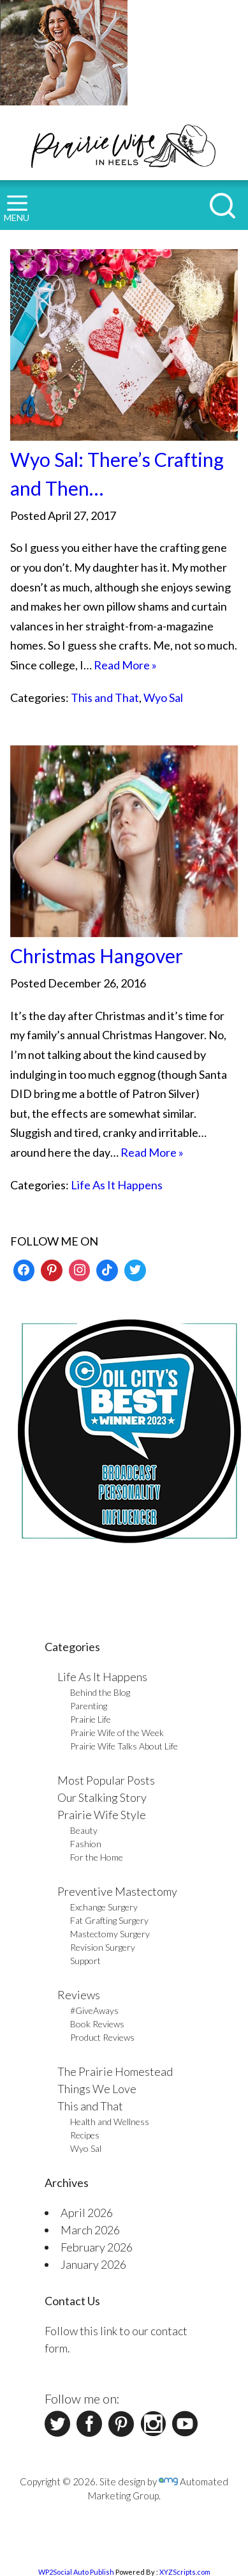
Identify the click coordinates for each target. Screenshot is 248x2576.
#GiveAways (94, 2010)
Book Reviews (97, 2023)
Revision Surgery (102, 1947)
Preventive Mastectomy (117, 1891)
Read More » (125, 665)
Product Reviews (102, 2037)
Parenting (88, 1705)
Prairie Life (90, 1719)
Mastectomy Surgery (110, 1933)
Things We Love (96, 2089)
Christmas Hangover (96, 955)
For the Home (96, 1857)
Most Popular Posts (106, 1780)
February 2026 (97, 2247)
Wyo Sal (163, 697)
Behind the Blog (100, 1692)
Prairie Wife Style (101, 1815)
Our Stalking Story (102, 1797)
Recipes (84, 2135)
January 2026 (93, 2264)
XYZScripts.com (184, 2572)
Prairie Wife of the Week (117, 1732)
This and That (105, 697)
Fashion (85, 1843)
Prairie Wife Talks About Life (124, 1746)
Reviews (78, 1995)
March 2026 (90, 2230)
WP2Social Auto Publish (76, 2572)
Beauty (84, 1830)
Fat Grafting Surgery (109, 1920)
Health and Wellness (109, 2121)
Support (85, 1960)
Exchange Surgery (104, 1907)
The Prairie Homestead (115, 2071)
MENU (16, 209)
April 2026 (87, 2213)
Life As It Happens (117, 1185)
